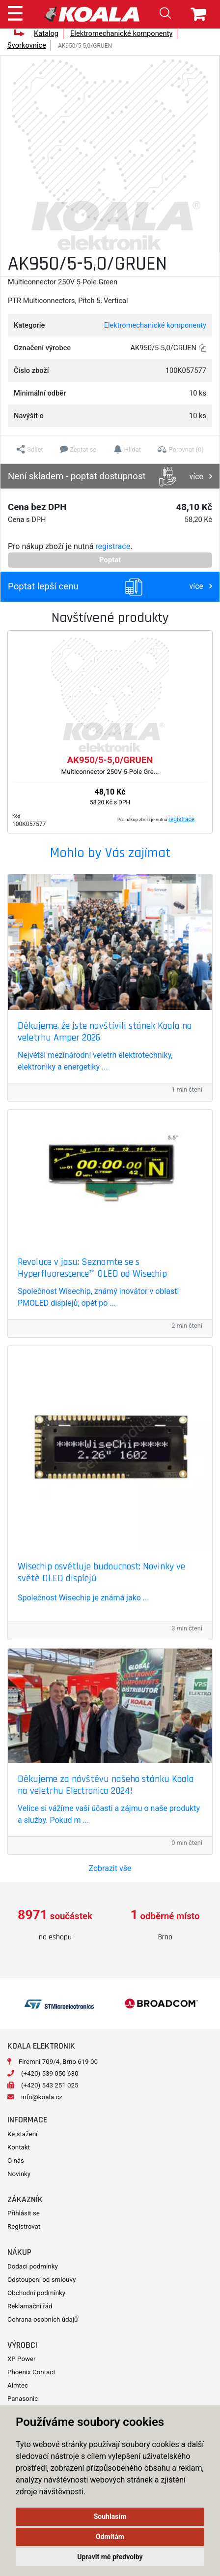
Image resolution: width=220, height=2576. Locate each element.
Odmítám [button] (110, 2537)
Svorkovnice (26, 45)
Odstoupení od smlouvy (41, 2279)
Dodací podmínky (32, 2266)
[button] (29, 449)
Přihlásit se (23, 2213)
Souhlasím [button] (110, 2516)
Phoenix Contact (31, 2372)
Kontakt (18, 2147)
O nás (15, 2160)
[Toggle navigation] (15, 11)
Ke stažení (22, 2134)
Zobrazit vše (110, 1868)
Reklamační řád (29, 2306)
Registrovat (23, 2226)
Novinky (18, 2173)
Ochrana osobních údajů (42, 2319)
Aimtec (17, 2385)
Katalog (46, 33)
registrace (112, 546)
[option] (55, 1925)
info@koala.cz (41, 2097)
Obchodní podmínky (36, 2293)
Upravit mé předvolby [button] (109, 2557)
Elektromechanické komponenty (121, 33)
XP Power (21, 2358)
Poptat (110, 559)
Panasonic (22, 2398)
